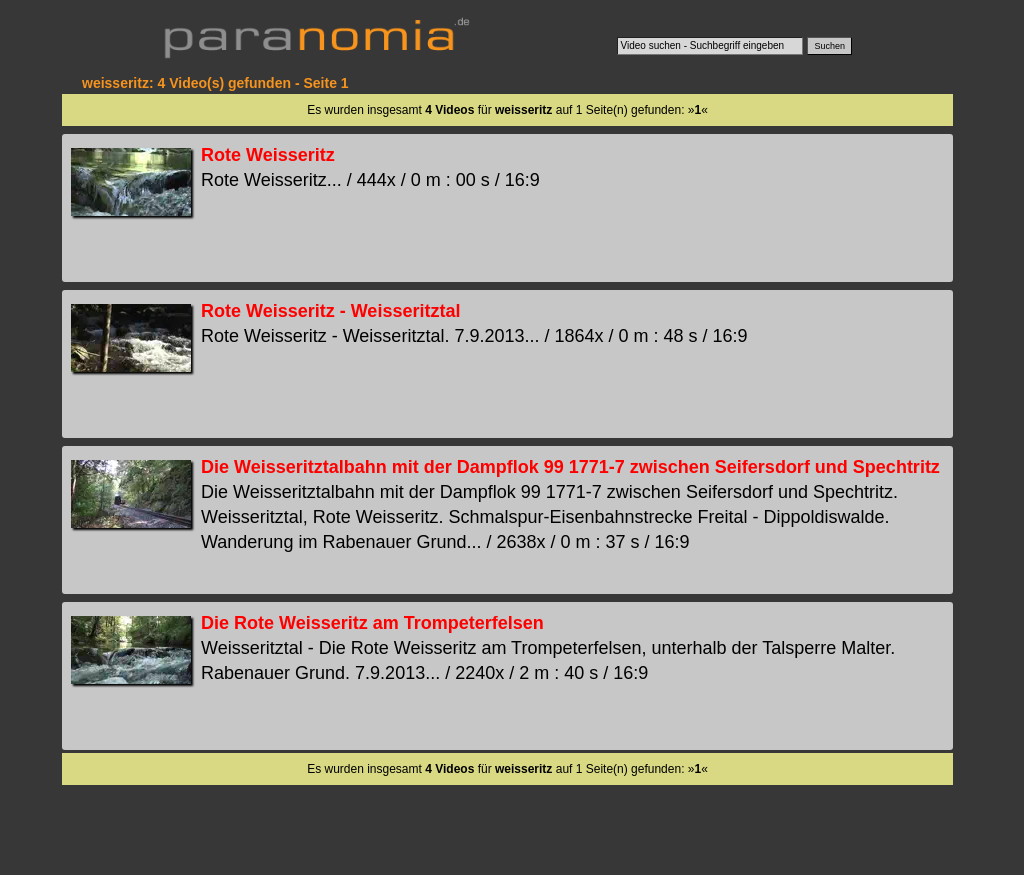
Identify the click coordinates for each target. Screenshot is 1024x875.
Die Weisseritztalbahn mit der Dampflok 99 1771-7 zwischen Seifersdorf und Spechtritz (570, 467)
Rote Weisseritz (268, 155)
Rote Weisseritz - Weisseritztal (330, 311)
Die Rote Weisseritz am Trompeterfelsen (372, 623)
